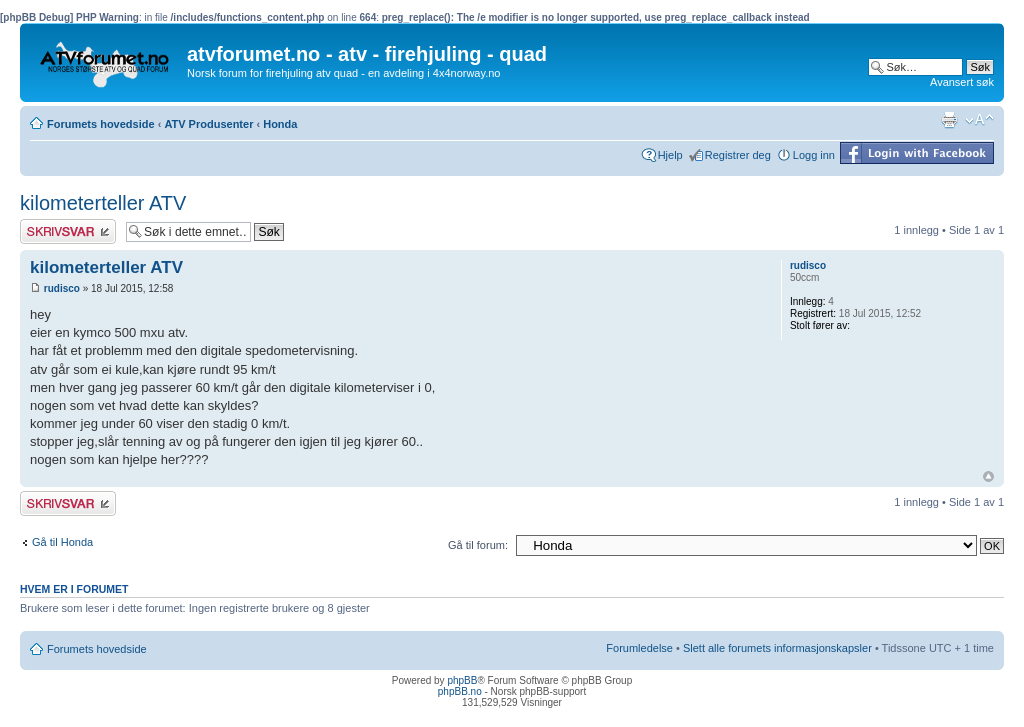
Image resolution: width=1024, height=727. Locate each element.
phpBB (462, 680)
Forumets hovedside (101, 124)
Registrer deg (738, 155)
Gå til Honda (62, 542)
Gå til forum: (478, 545)
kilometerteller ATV (103, 203)
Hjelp (670, 155)
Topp (988, 476)
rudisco (62, 288)
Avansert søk (962, 82)
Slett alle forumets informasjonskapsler (777, 648)
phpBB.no (460, 691)
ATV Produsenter (208, 124)
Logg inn (814, 155)
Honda (280, 124)
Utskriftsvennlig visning (949, 120)
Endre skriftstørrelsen (979, 120)
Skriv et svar (68, 231)
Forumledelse (639, 648)
